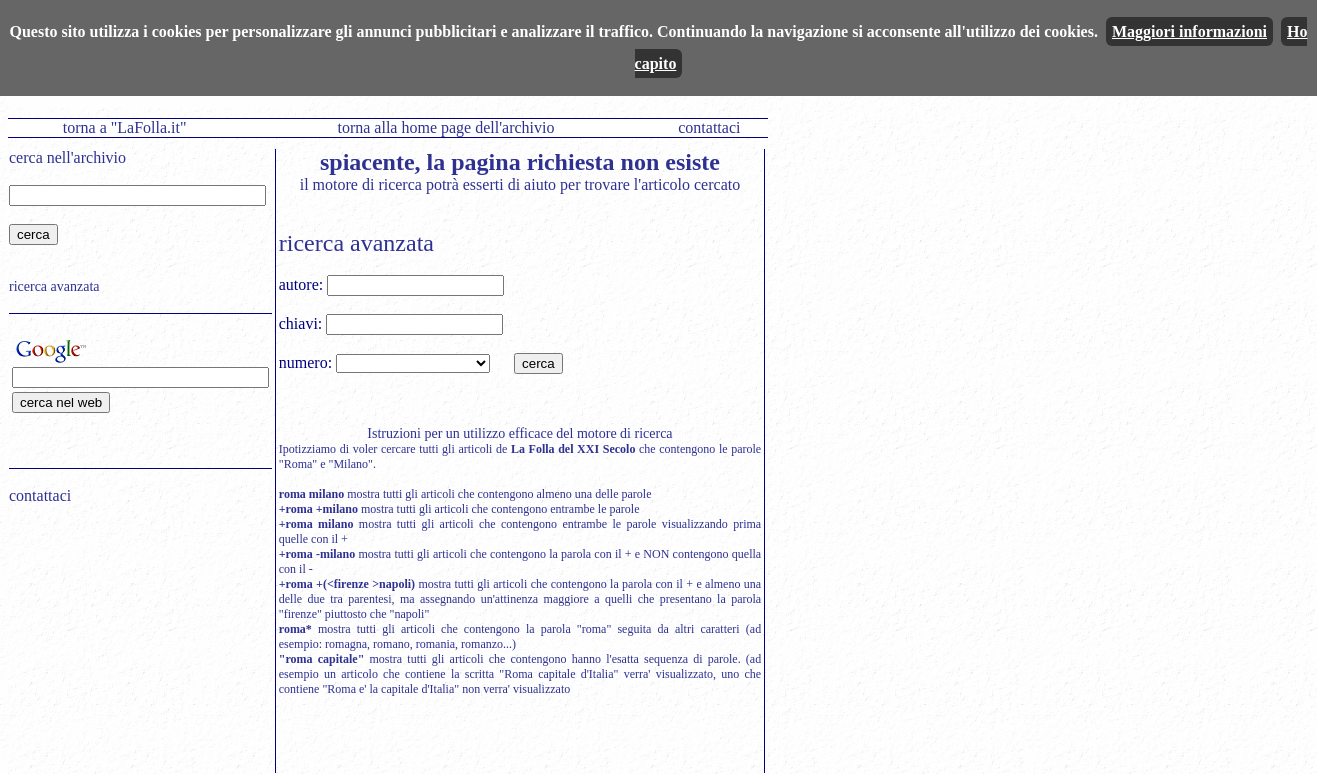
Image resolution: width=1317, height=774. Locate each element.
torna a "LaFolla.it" (125, 127)
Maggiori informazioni (1189, 31)
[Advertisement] (134, 648)
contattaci (709, 127)
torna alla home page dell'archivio (445, 127)
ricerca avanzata (54, 286)
